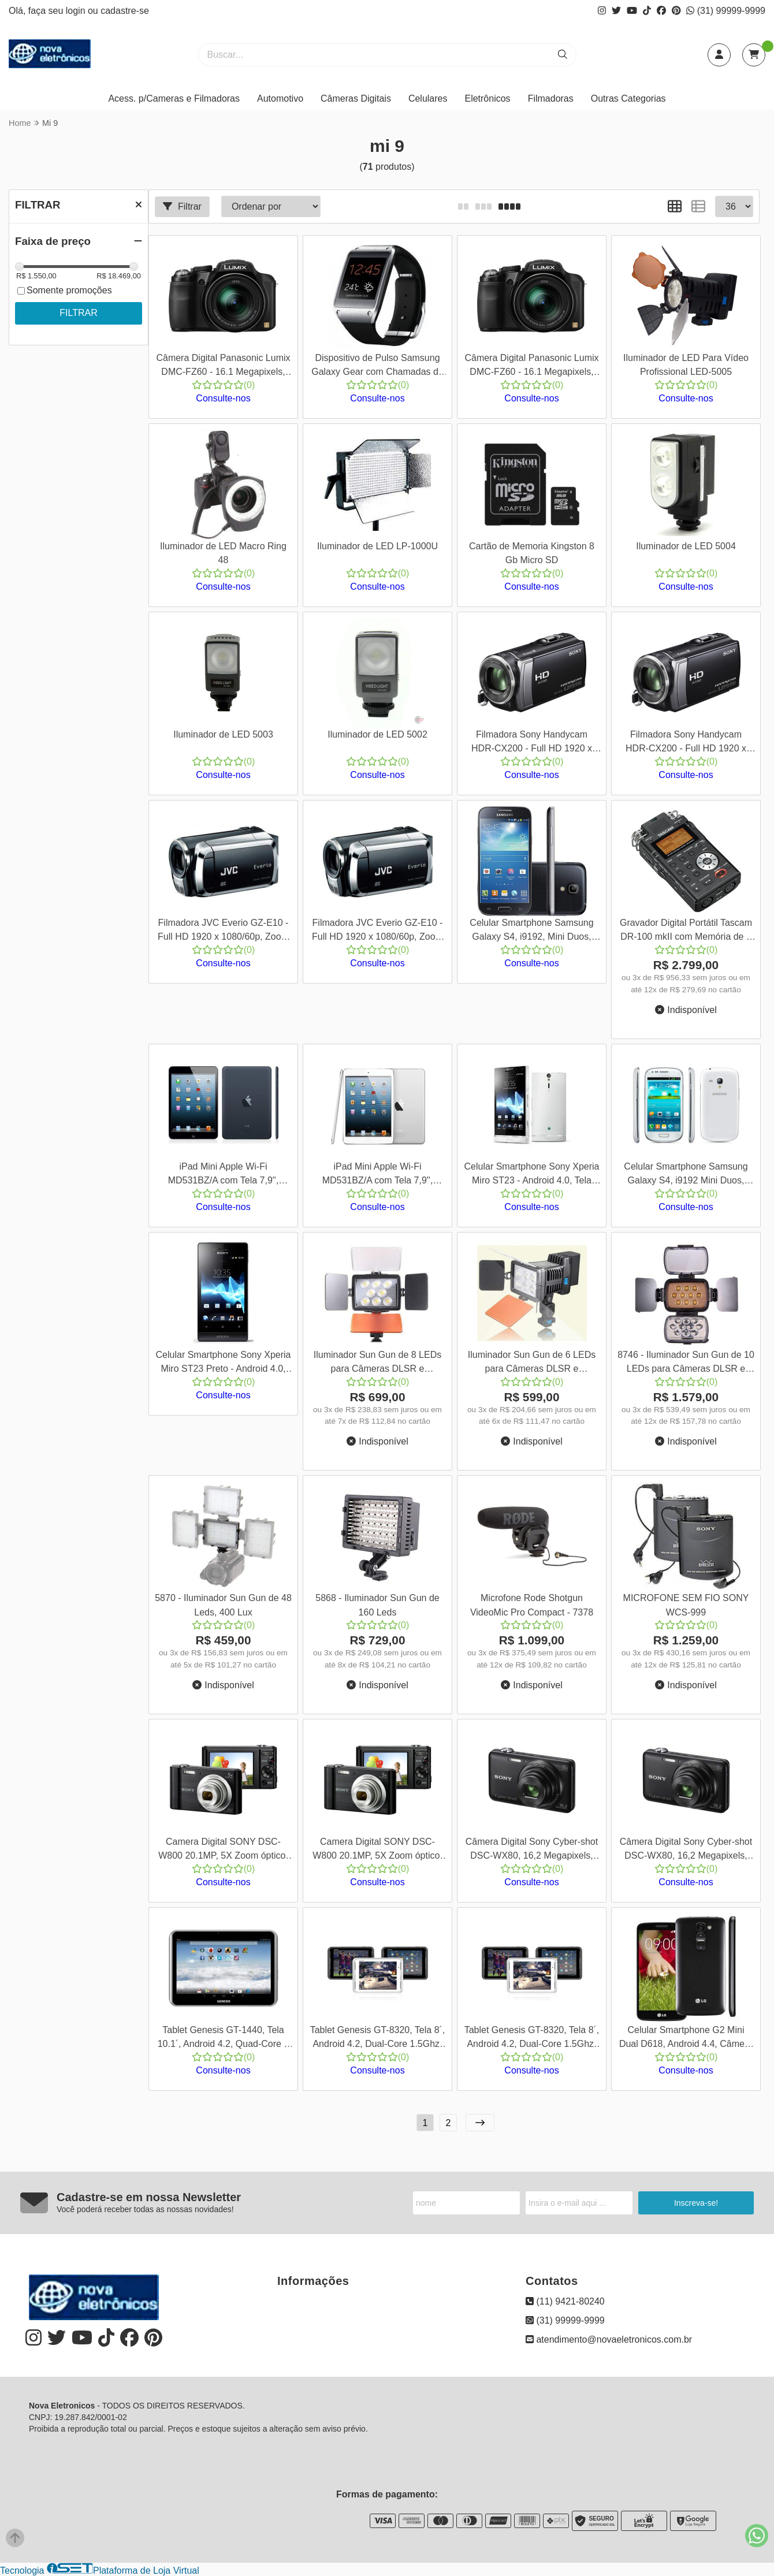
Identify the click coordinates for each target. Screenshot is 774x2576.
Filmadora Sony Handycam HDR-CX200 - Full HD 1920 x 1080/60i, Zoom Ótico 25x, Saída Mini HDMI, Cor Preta (686, 743)
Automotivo (280, 98)
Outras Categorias (628, 98)
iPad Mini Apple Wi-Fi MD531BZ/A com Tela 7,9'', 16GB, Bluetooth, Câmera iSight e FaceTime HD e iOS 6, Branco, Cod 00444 (377, 1175)
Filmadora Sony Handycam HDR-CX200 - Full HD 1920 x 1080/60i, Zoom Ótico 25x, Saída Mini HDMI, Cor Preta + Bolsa (532, 743)
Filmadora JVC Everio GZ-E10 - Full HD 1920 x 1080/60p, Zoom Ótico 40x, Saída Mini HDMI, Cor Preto (377, 931)
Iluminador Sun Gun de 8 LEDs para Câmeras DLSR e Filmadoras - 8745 (377, 1363)
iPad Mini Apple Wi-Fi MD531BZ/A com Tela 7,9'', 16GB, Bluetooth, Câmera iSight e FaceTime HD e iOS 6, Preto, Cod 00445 (223, 1175)
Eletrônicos (487, 98)
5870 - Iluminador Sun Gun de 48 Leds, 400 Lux (223, 1605)
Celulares (428, 98)
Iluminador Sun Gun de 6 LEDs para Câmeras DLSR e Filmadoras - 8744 (532, 1363)
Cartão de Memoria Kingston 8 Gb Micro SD (531, 553)
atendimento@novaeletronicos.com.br (609, 2339)
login (77, 11)
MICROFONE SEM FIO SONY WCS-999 (686, 1605)
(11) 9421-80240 (565, 2301)
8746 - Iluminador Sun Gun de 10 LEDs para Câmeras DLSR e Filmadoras (685, 1363)
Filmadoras (551, 98)
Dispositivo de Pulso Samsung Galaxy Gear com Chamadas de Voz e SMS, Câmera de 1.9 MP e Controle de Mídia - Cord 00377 (377, 366)
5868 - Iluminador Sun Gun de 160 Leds (377, 1605)
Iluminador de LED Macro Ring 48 (223, 553)
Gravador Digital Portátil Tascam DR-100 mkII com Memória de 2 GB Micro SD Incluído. (686, 931)
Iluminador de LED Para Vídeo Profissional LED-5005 (686, 365)
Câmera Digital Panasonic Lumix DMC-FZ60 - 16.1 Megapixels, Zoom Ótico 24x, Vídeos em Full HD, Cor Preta (531, 366)
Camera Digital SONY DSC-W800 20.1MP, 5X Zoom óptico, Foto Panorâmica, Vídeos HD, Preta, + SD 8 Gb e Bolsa (377, 1850)
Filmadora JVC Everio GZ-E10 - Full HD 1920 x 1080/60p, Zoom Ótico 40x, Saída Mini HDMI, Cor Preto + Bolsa (223, 931)
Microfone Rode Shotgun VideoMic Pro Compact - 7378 (531, 1605)
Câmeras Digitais (356, 98)
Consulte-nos (223, 398)
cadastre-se (125, 11)
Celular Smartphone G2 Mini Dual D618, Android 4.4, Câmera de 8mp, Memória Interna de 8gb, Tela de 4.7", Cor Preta (685, 2038)
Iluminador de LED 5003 (223, 734)
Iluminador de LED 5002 (377, 734)
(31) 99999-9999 (725, 11)
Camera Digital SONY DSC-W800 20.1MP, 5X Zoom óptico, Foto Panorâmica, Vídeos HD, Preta (223, 1850)
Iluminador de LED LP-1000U (377, 546)
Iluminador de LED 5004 (686, 546)
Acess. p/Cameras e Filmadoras (174, 98)
